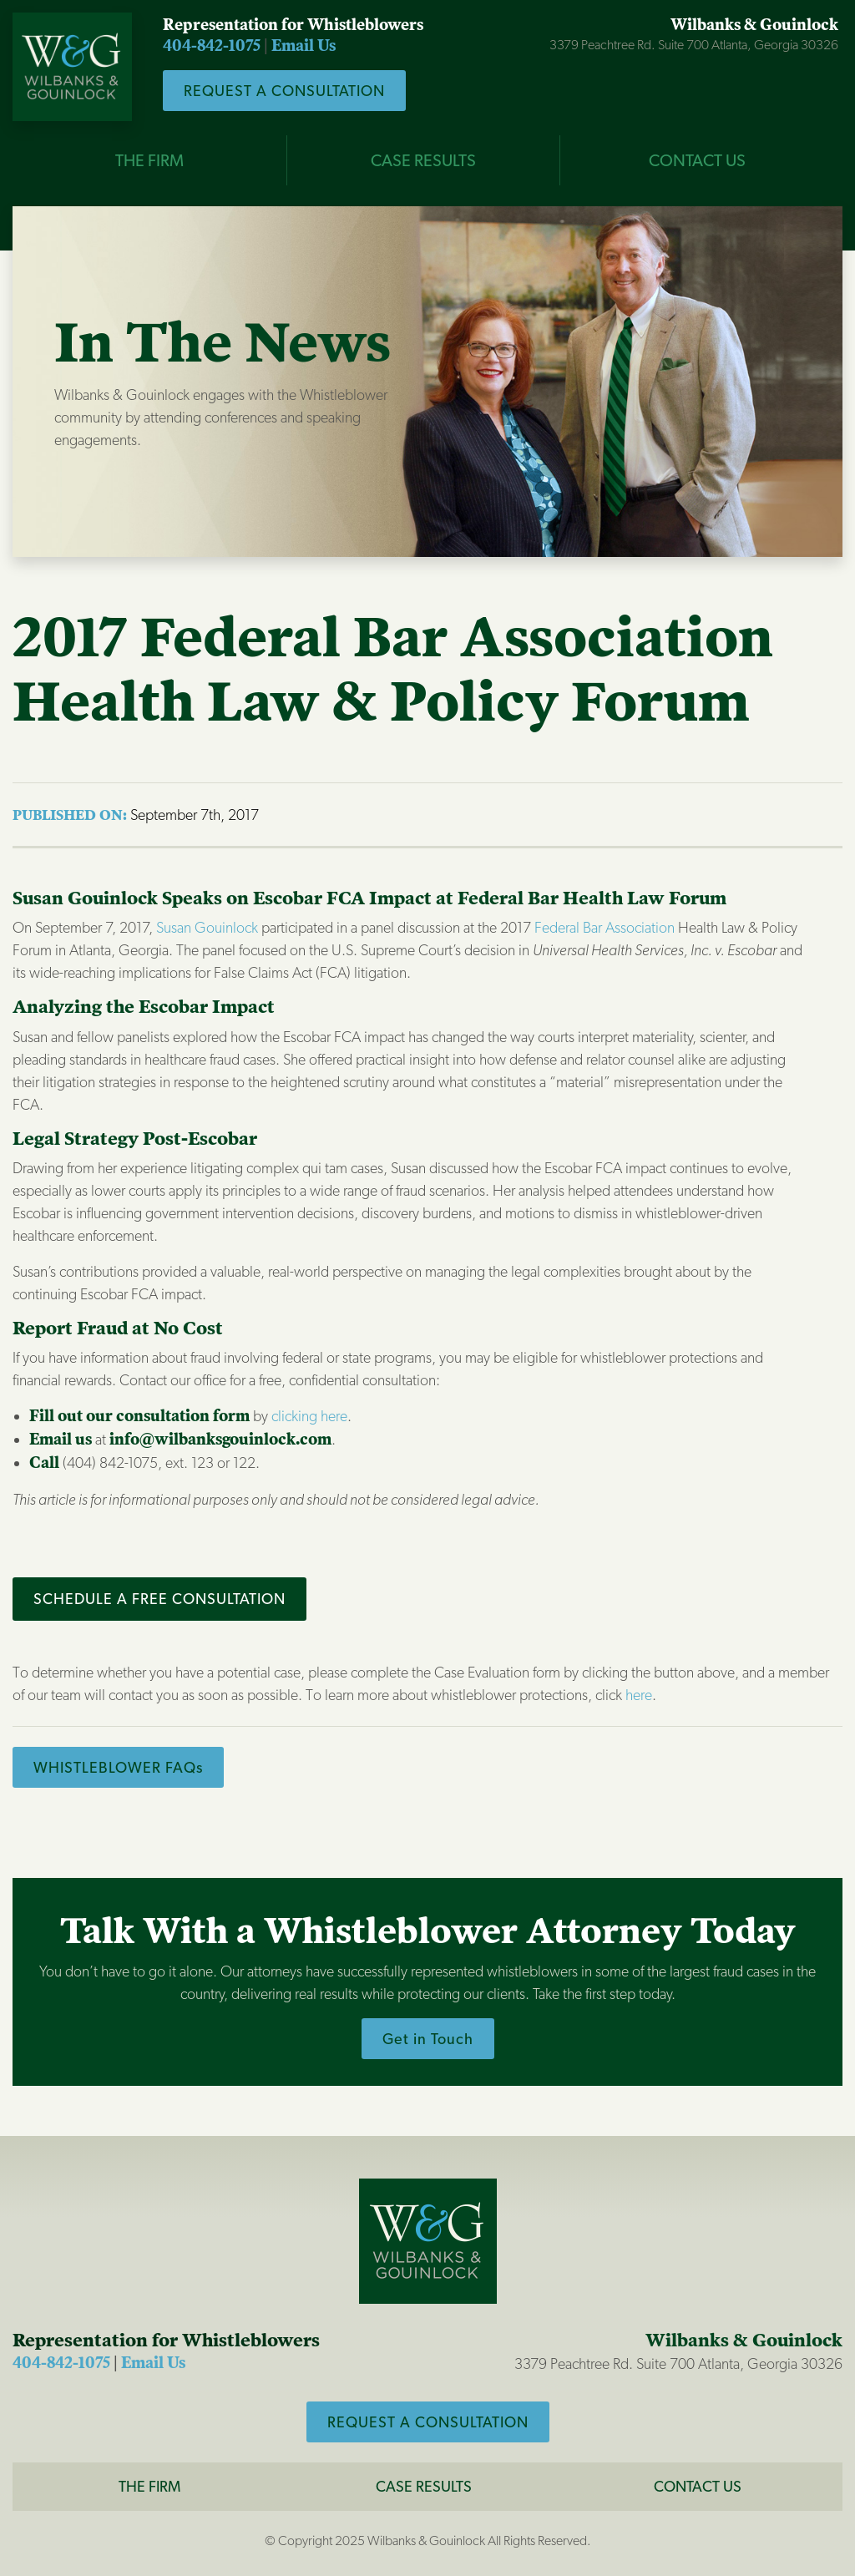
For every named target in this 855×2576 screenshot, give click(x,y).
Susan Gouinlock (207, 927)
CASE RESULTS (423, 160)
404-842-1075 (212, 46)
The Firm (149, 2486)
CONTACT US (697, 160)
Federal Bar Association (604, 927)
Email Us (303, 46)
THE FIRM (149, 160)
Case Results (424, 2486)
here (638, 1694)
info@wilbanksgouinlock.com (220, 1439)
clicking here (309, 1416)
